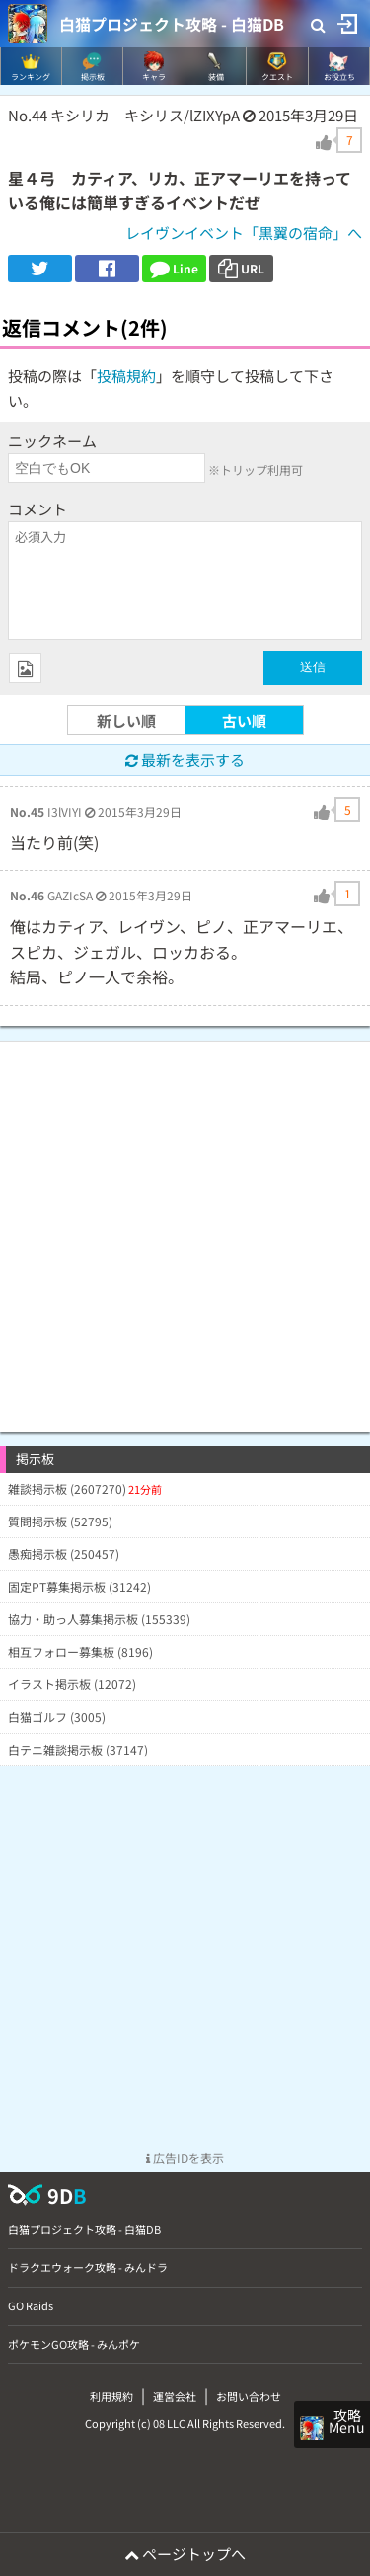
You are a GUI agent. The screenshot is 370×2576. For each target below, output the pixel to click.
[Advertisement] (185, 1227)
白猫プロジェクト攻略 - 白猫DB (171, 24)
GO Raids (30, 2305)
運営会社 (174, 2396)
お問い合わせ (248, 2396)
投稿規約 (126, 375)
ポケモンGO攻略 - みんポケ (74, 2344)
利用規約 (111, 2396)
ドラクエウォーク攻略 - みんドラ (88, 2267)
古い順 (244, 720)
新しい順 (126, 720)
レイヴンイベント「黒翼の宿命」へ (243, 232)
